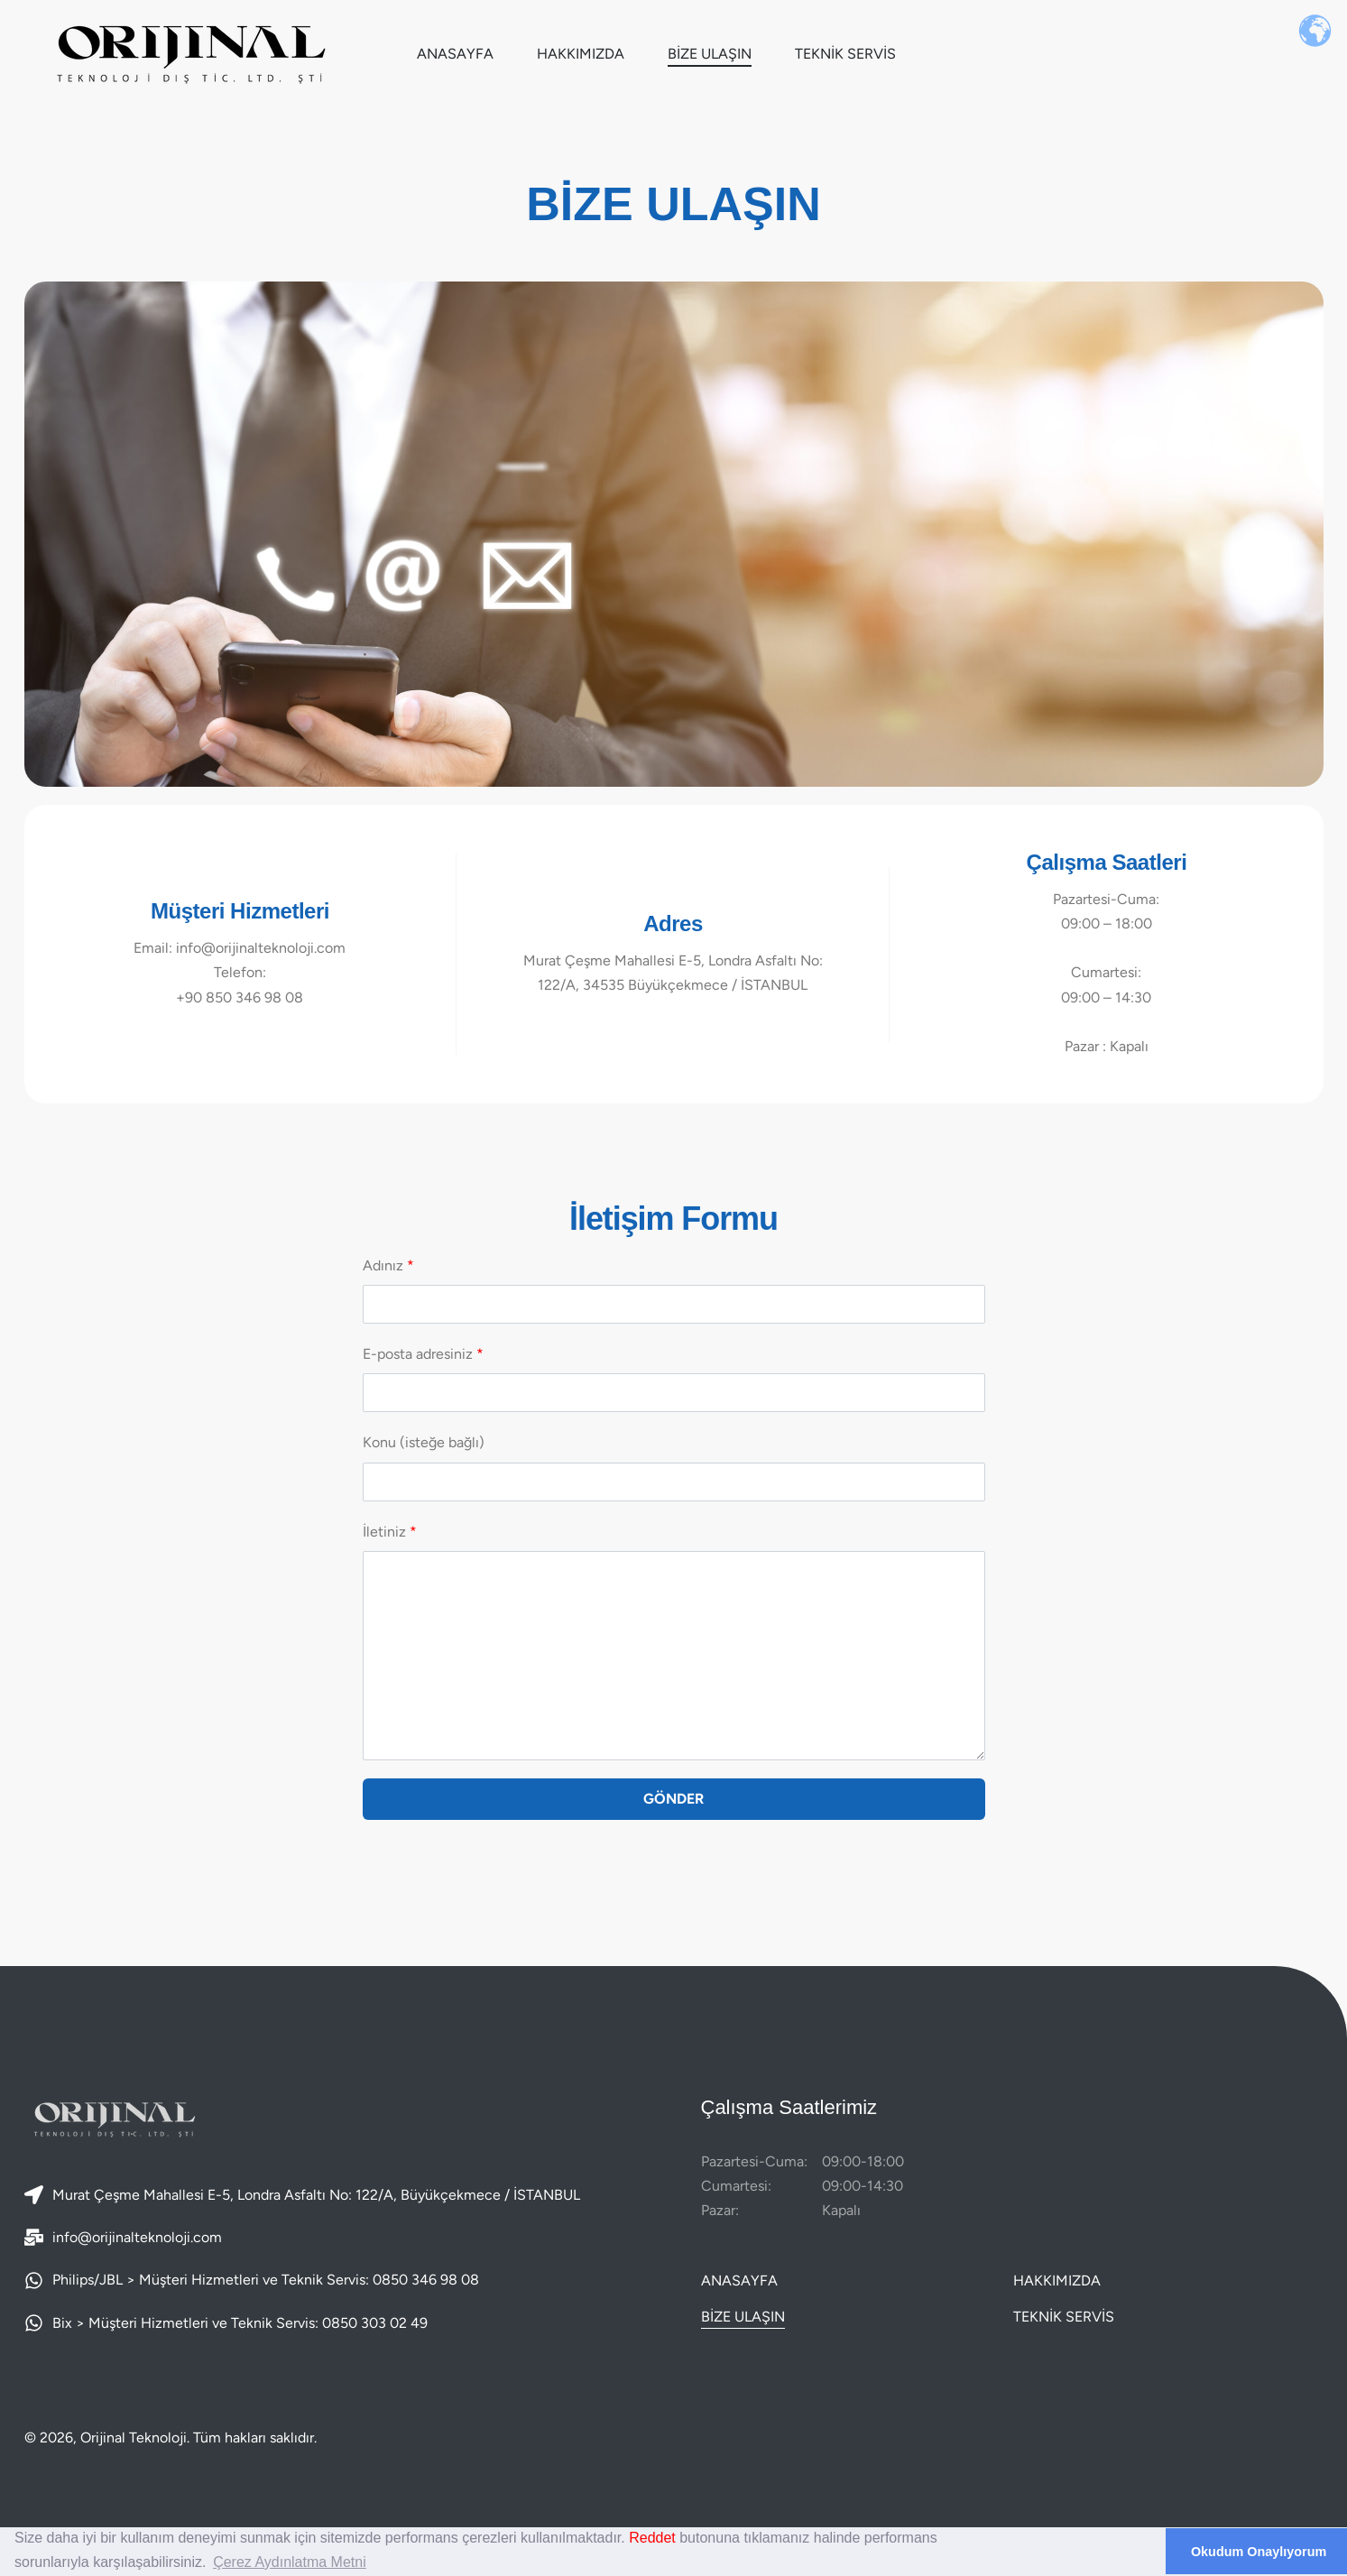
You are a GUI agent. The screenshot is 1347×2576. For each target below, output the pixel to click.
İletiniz (674, 1641)
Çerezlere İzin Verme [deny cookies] (1075, 2551)
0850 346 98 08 (426, 2279)
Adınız (674, 1290)
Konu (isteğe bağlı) (674, 1467)
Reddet (652, 2537)
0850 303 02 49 (375, 2322)
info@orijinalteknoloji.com (137, 2237)
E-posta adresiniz (674, 1378)
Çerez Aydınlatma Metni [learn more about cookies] (289, 2562)
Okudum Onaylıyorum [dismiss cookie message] (1258, 2551)
